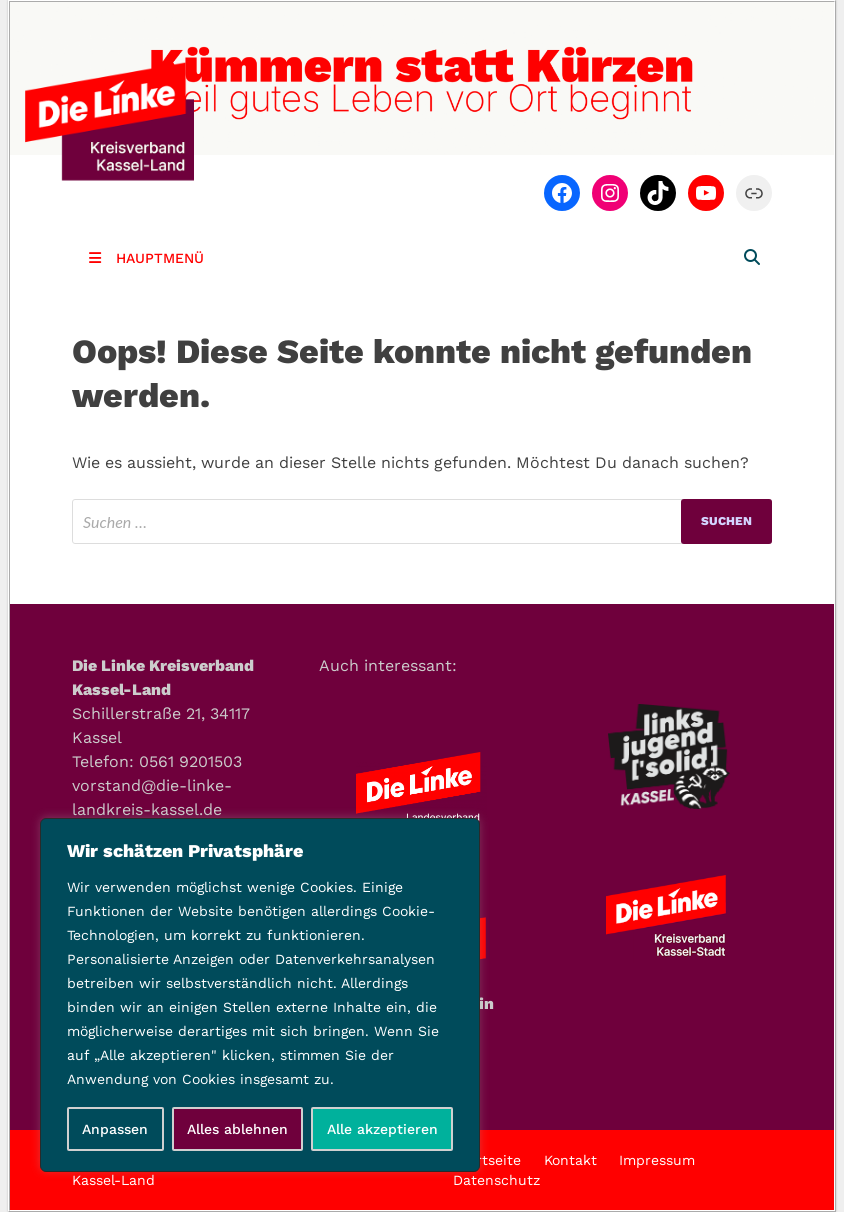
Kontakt (570, 1160)
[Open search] (752, 258)
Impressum (657, 1160)
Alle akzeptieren (382, 1129)
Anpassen (115, 1129)
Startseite (487, 1160)
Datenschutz (496, 1180)
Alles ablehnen (237, 1129)
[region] (260, 995)
